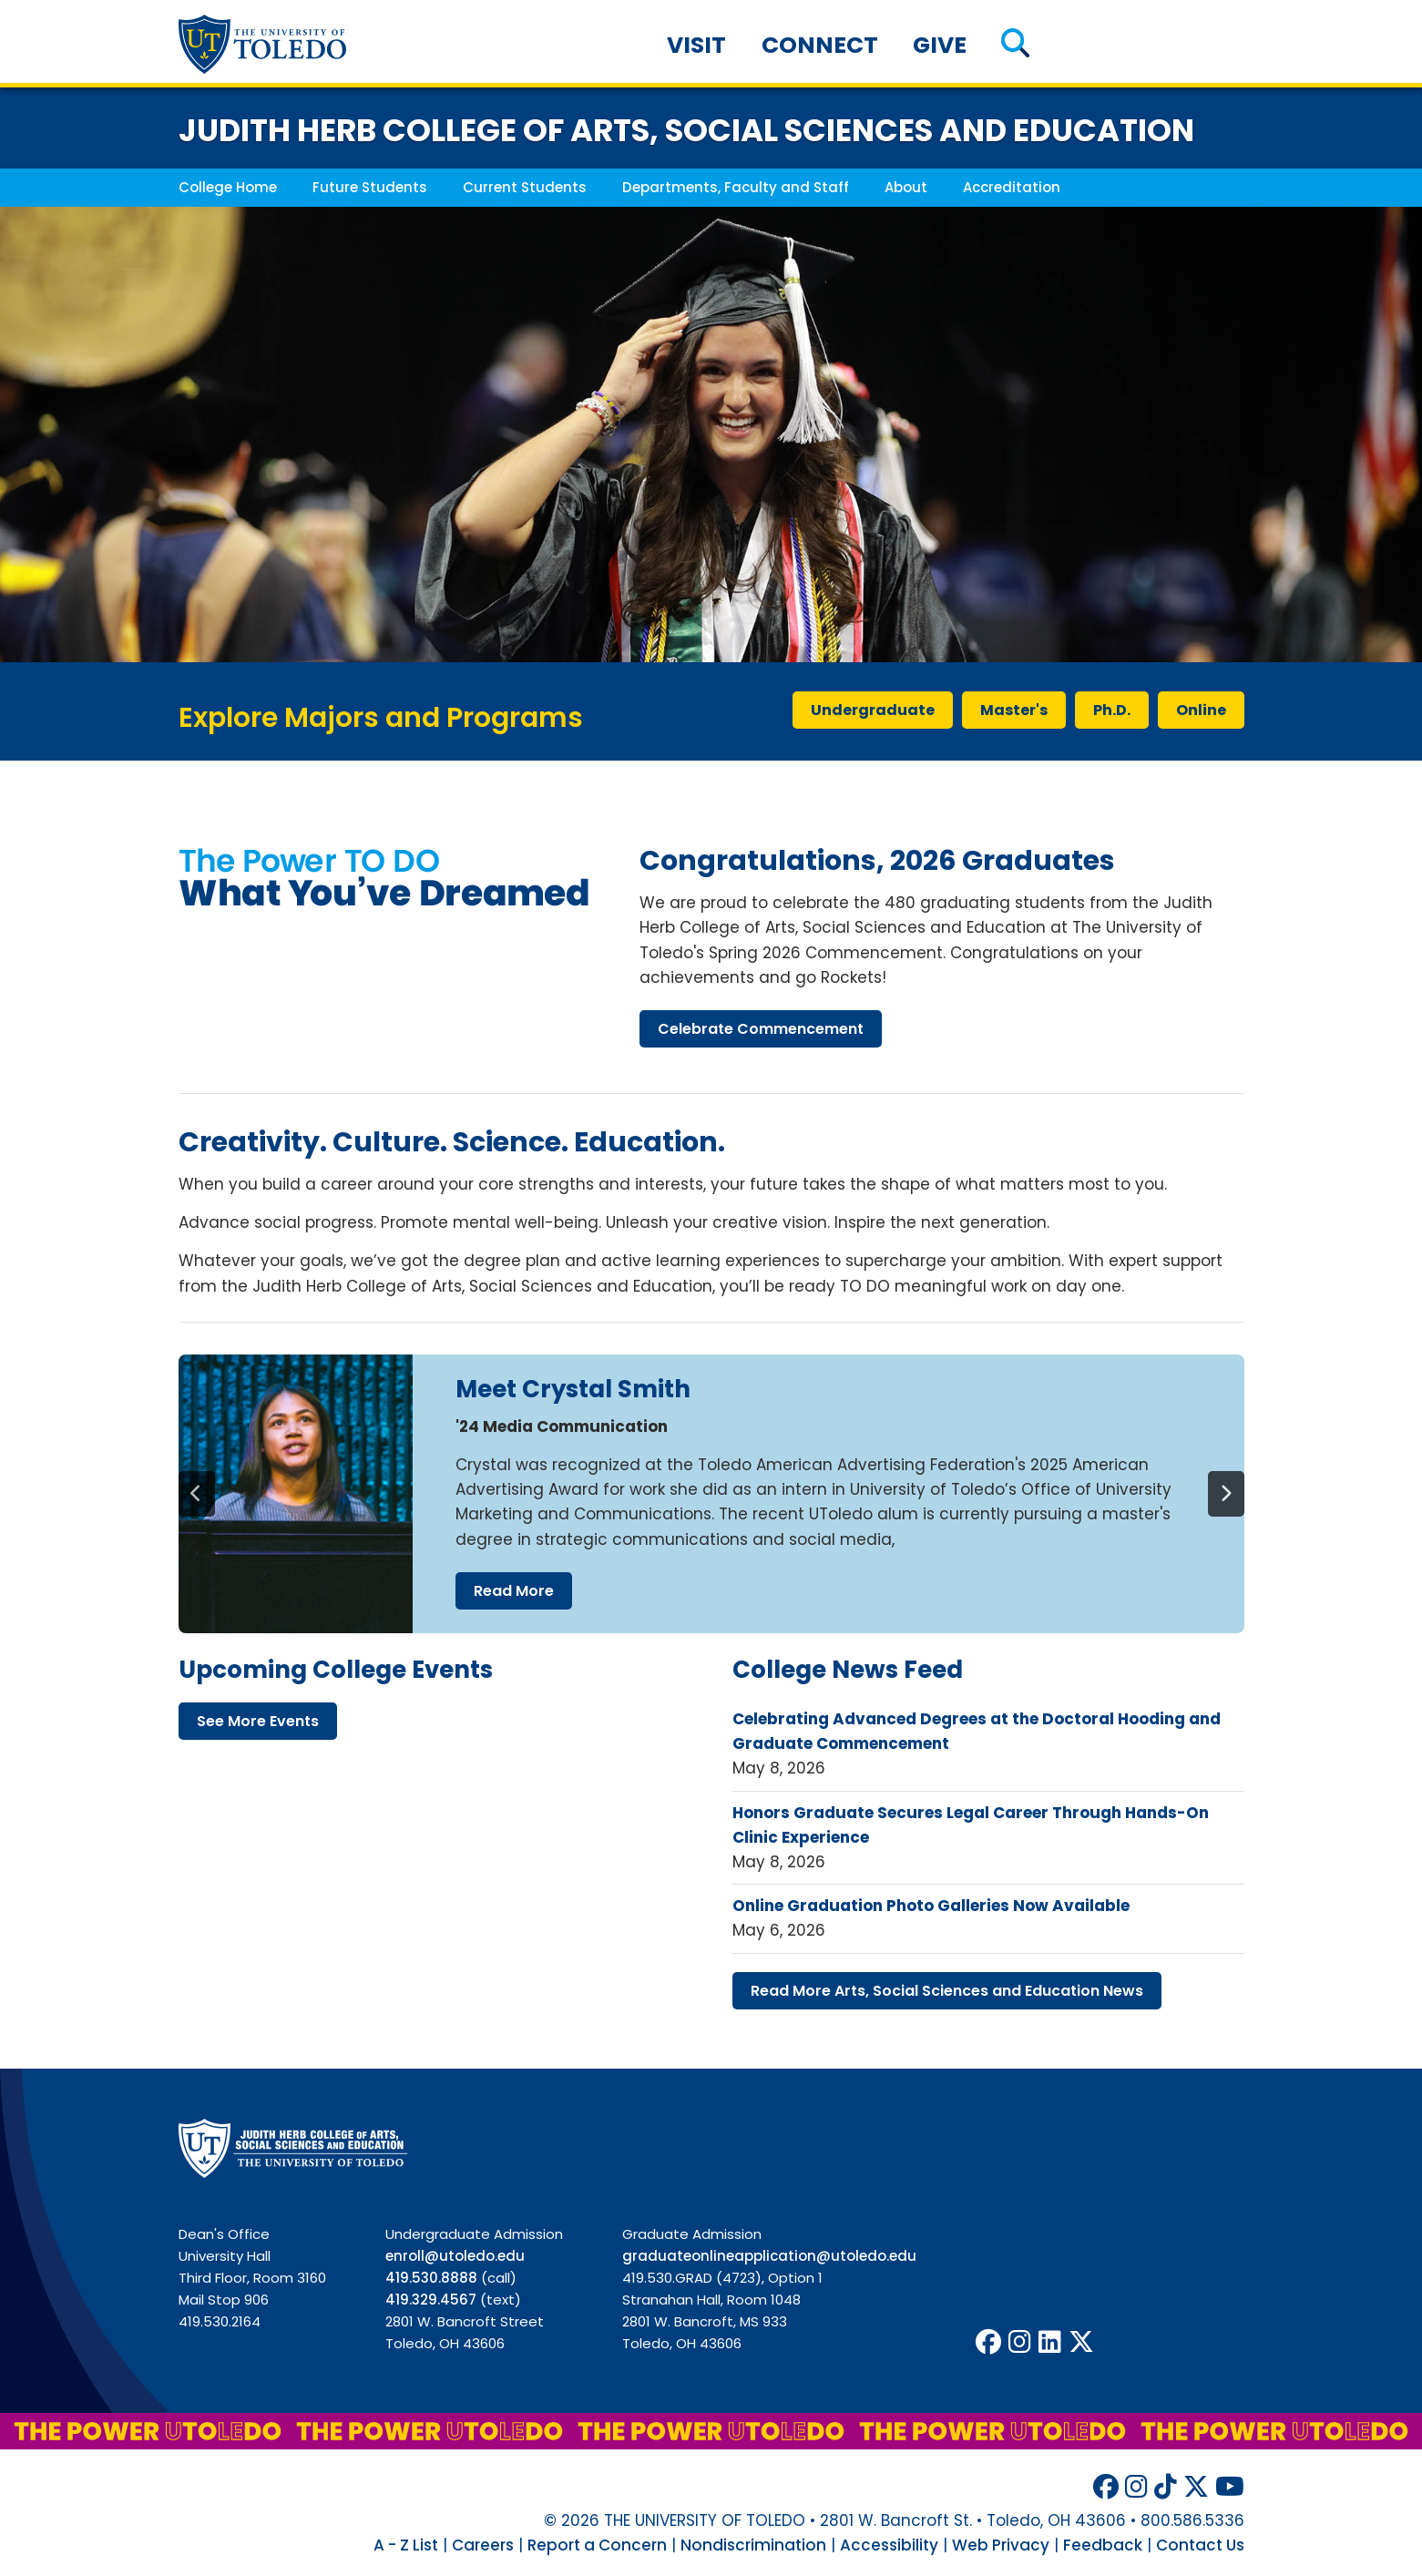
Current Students (525, 187)
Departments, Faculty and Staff (735, 187)
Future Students (369, 187)
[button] (1015, 45)
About (906, 187)
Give (940, 45)
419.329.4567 (430, 2299)
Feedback (1102, 2545)
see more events (258, 1721)
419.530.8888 (431, 2277)
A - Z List (405, 2545)
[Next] (1226, 1494)
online (1201, 710)
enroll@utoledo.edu (455, 2255)
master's (1014, 710)
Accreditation (1011, 187)
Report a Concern (597, 2545)
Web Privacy (1000, 2545)
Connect (820, 45)
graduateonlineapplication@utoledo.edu (769, 2255)
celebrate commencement (761, 1028)
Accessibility (889, 2545)
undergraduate (873, 710)
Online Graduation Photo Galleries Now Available (931, 1906)
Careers (483, 2545)
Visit (696, 45)
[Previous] (197, 1494)
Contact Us (1200, 2545)
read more (514, 1590)
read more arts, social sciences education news (947, 1990)
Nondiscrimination (753, 2545)
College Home (228, 187)
